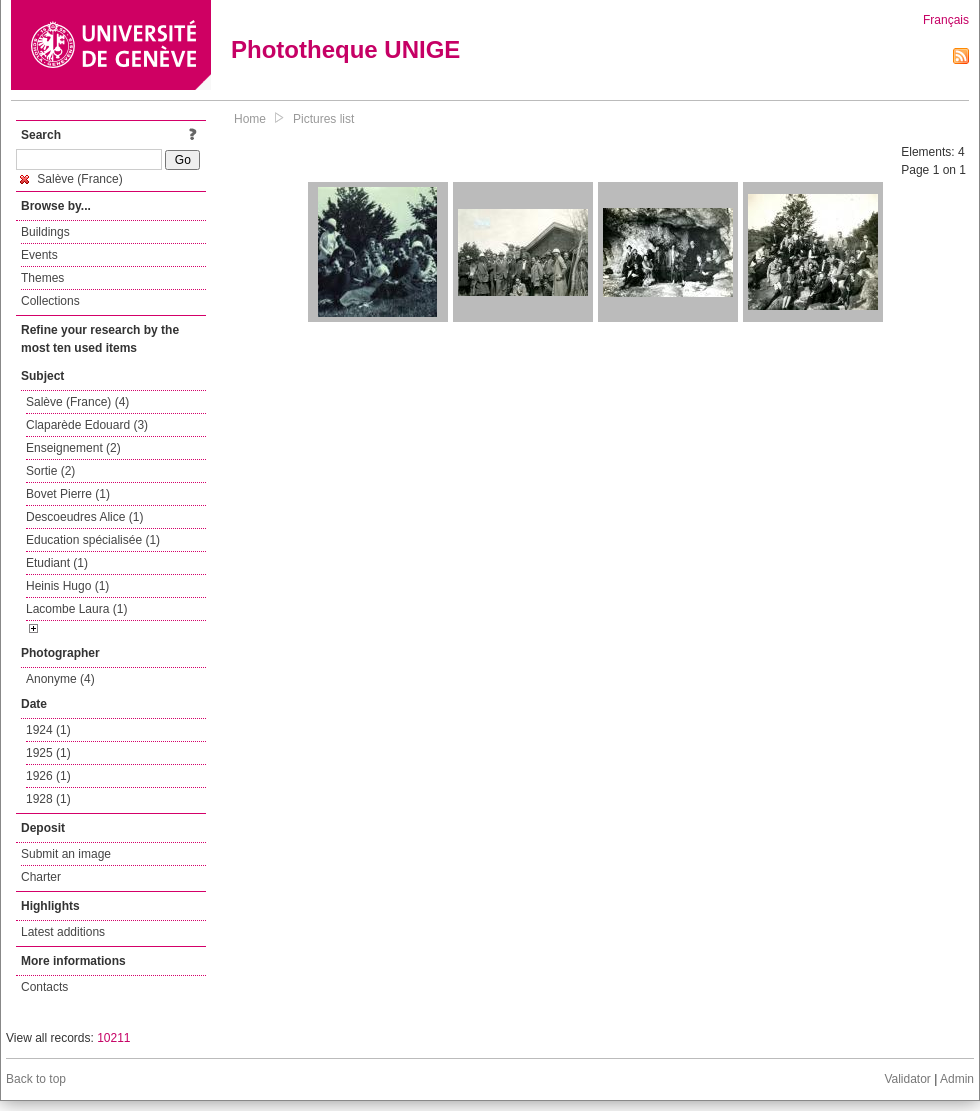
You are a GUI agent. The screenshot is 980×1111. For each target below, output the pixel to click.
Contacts (44, 987)
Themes (42, 278)
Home (250, 119)
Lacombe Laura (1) (76, 609)
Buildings (45, 232)
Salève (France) (71, 179)
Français (946, 20)
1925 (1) (48, 753)
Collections (50, 301)
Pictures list (323, 119)
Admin (957, 1079)
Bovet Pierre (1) (68, 494)
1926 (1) (48, 776)
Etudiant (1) (57, 563)
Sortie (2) (50, 471)
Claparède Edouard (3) (87, 425)
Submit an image (66, 854)
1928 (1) (48, 799)
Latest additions (63, 932)
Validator (907, 1079)
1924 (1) (48, 730)
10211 (113, 1038)
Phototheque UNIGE (345, 49)
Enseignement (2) (73, 448)
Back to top (36, 1079)
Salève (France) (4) (77, 402)
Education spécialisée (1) (93, 540)
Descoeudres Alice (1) (84, 517)
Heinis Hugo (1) (67, 586)
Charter (41, 877)
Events (39, 255)
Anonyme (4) (60, 679)
